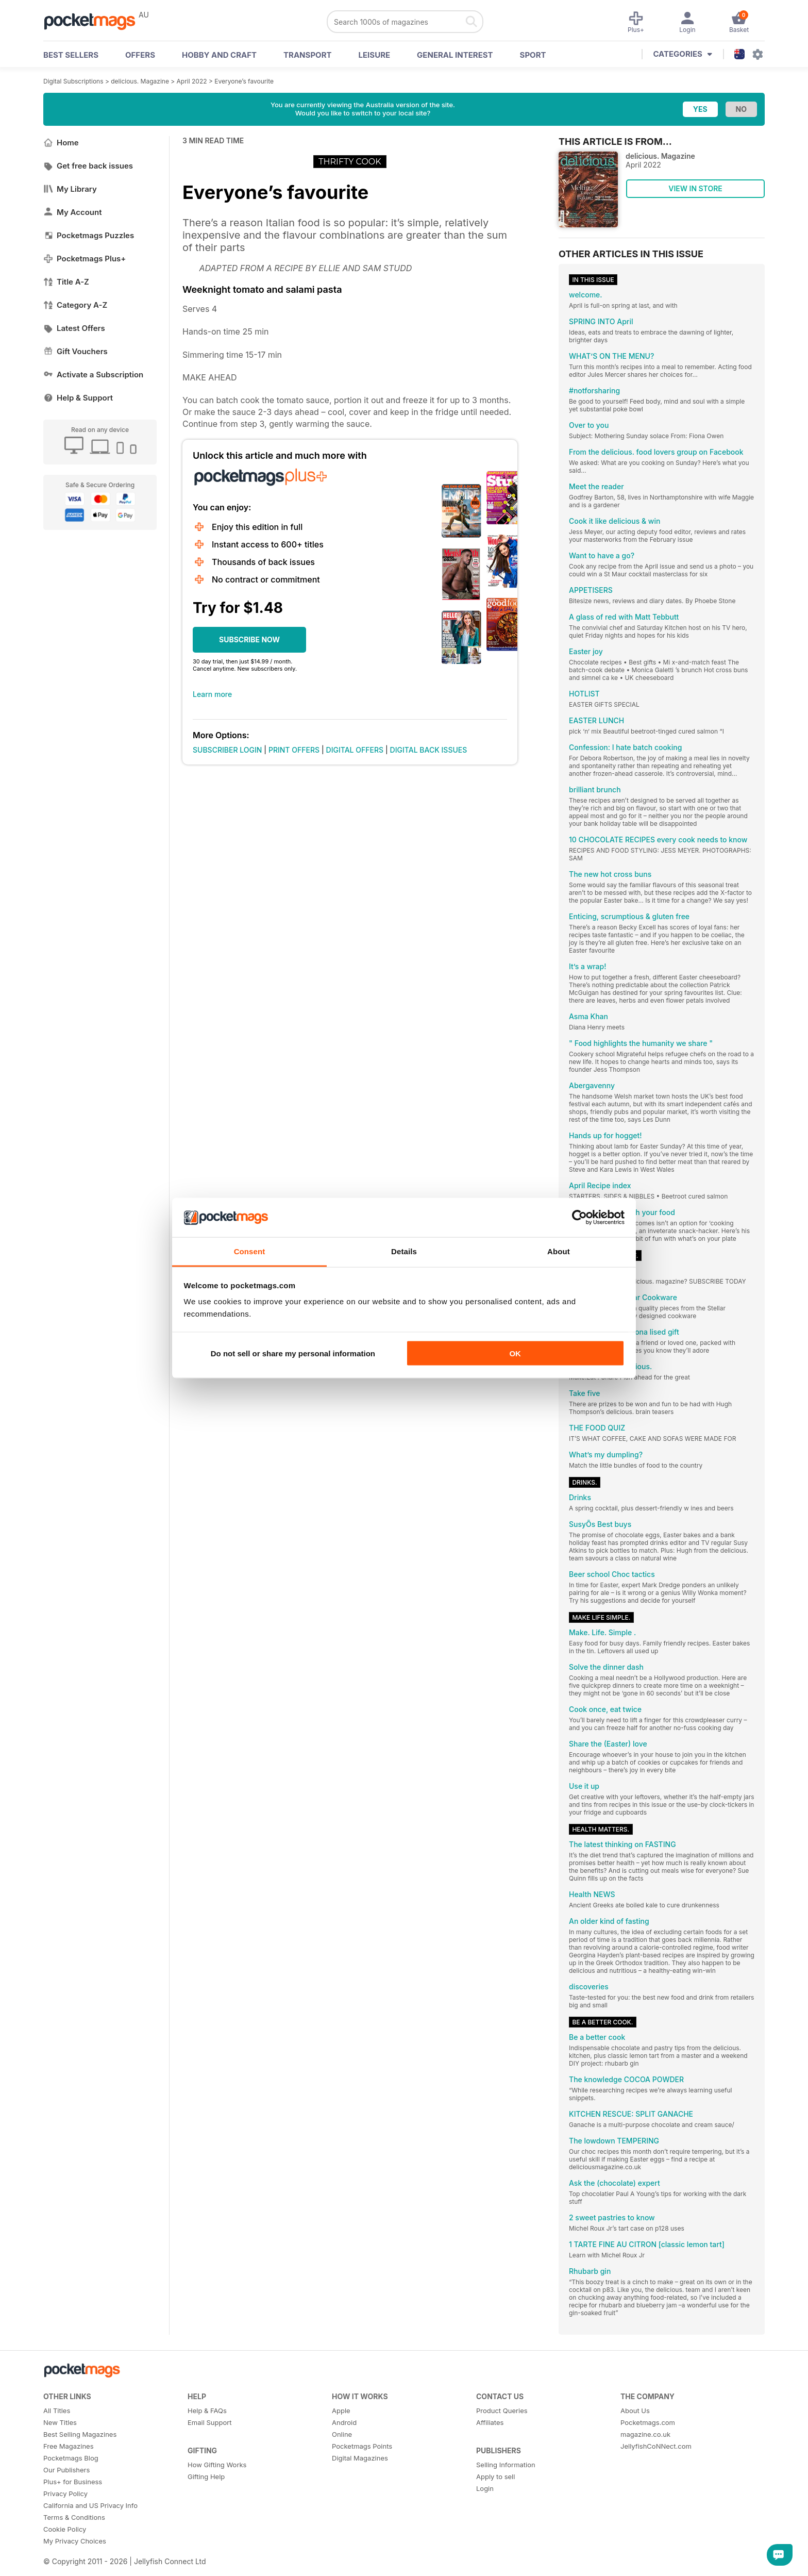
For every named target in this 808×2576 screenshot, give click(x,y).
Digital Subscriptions (73, 81)
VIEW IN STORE (695, 188)
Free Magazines (68, 2446)
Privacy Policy (65, 2493)
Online (342, 2434)
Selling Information (505, 2465)
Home (61, 142)
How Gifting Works (217, 2465)
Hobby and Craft (219, 55)
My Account (72, 212)
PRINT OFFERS (293, 749)
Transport (307, 55)
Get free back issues (88, 166)
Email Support (210, 2422)
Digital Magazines (360, 2458)
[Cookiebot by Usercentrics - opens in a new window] (579, 1217)
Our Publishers (66, 2470)
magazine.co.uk (645, 2434)
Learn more (212, 694)
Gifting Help (206, 2476)
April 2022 (192, 81)
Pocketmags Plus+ (84, 258)
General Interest (455, 55)
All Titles (56, 2410)
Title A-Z (66, 282)
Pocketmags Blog (70, 2458)
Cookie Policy (64, 2529)
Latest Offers (74, 328)
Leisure (375, 55)
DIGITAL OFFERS (355, 749)
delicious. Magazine (140, 81)
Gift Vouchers (75, 351)
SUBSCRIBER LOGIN (227, 749)
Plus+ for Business (72, 2482)
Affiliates (489, 2422)
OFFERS (140, 55)
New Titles (60, 2422)
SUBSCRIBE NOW (249, 639)
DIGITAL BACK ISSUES (428, 749)
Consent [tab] (249, 1251)
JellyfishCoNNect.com (656, 2446)
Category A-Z (75, 305)
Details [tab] (404, 1251)
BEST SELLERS (70, 55)
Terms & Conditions (74, 2517)
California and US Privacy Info (90, 2505)
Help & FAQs (207, 2410)
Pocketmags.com (647, 2422)
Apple (341, 2410)
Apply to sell (495, 2476)
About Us (635, 2410)
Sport (533, 55)
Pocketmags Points (362, 2446)
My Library (70, 189)
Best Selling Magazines (79, 2434)
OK (515, 1353)
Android (344, 2422)
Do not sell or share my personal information (293, 1353)
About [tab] (558, 1251)
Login (485, 2488)
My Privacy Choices (74, 2541)
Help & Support (78, 398)
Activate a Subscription (93, 374)
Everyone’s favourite (244, 81)
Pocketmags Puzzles (88, 235)
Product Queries (502, 2410)
